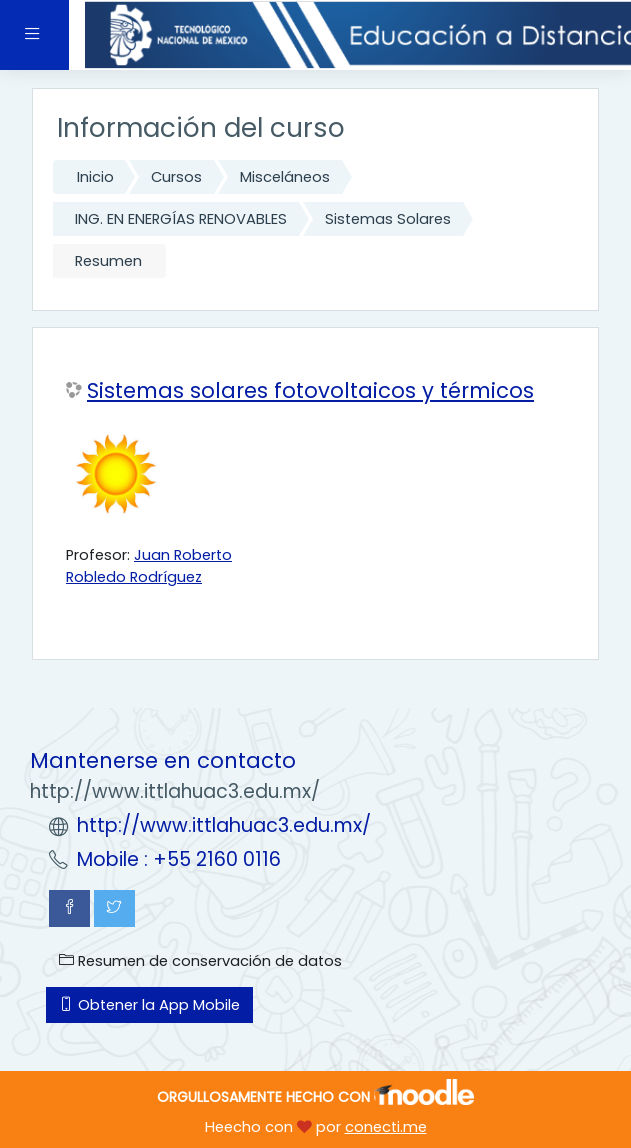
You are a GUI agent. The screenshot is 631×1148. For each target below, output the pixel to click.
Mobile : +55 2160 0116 (179, 859)
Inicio (95, 177)
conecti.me (386, 1127)
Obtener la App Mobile (149, 1005)
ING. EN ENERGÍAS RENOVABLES (181, 219)
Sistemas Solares (388, 219)
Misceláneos (285, 177)
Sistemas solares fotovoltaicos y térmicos (310, 390)
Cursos (176, 177)
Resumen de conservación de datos (200, 961)
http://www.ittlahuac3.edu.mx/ (224, 825)
